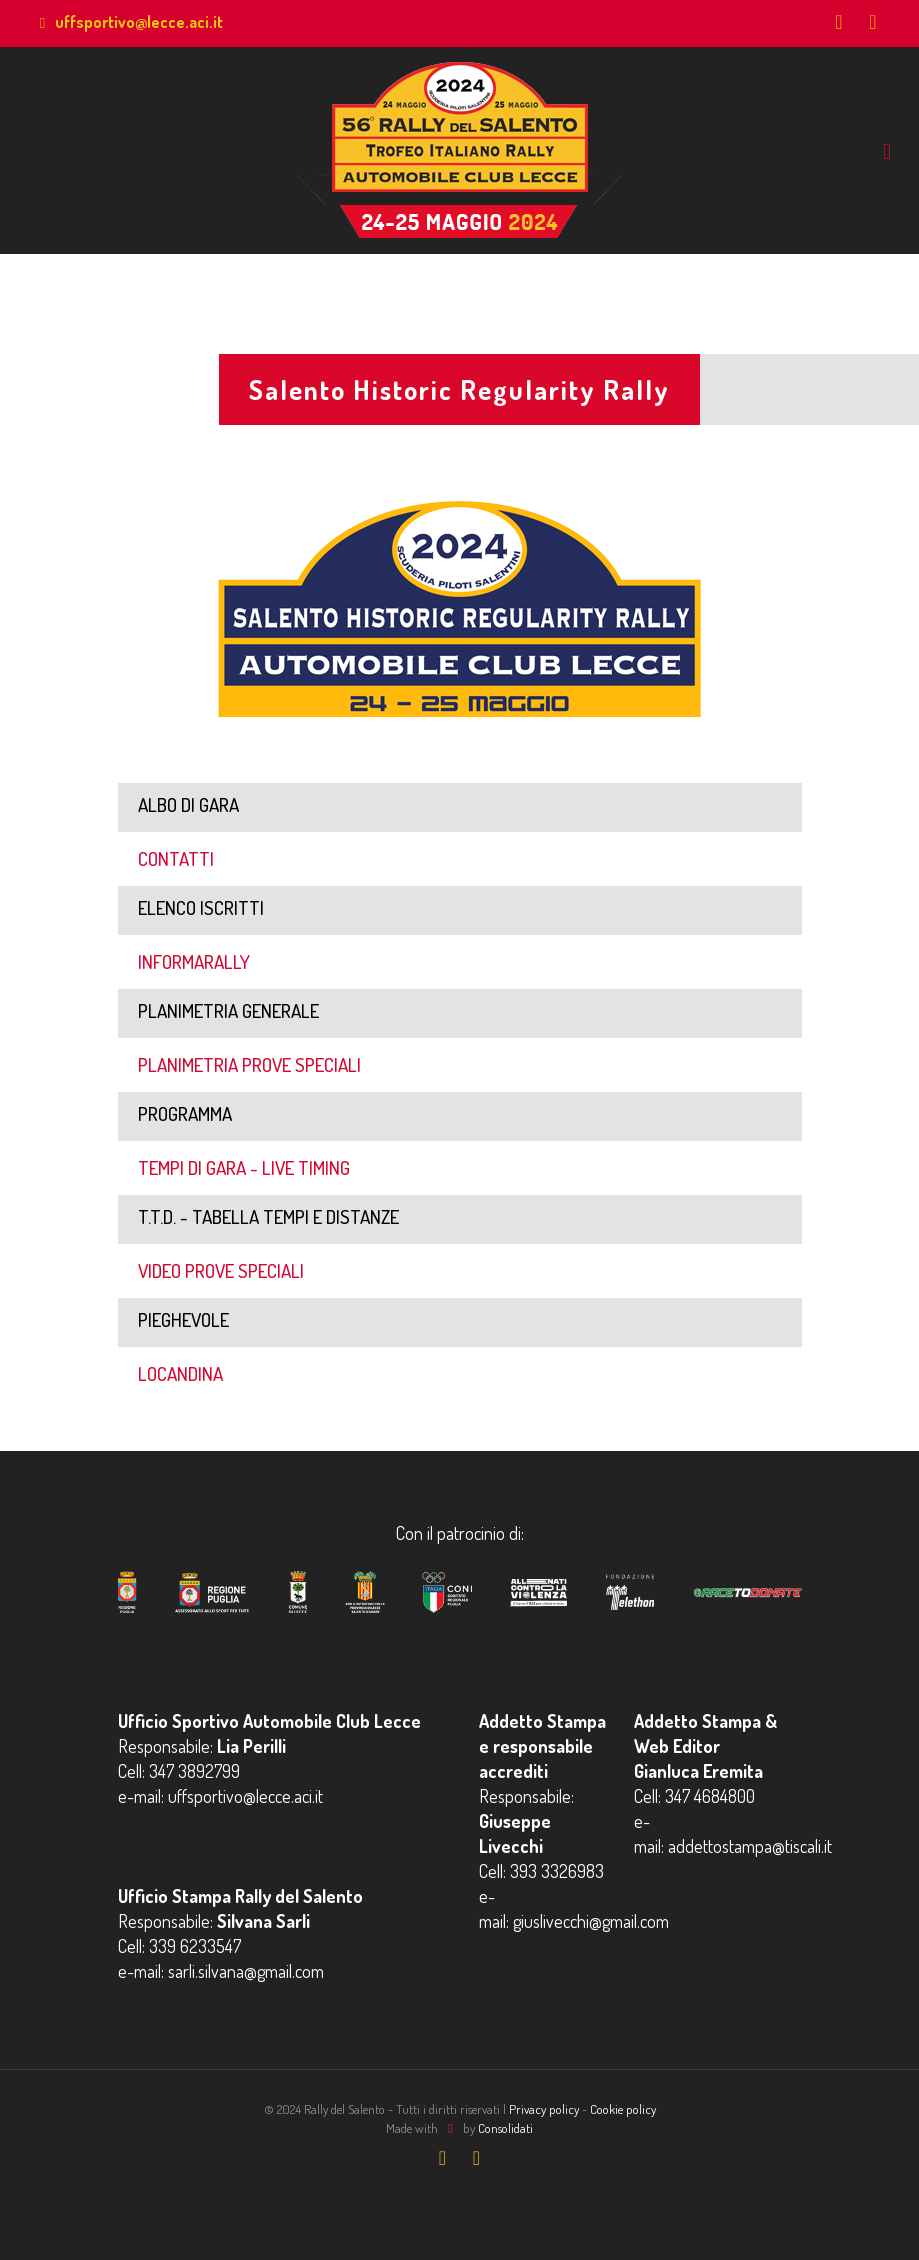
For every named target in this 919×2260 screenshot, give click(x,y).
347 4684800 (710, 1796)
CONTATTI (176, 858)
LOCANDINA (180, 1373)
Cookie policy (623, 2109)
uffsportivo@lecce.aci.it (139, 22)
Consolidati (505, 2128)
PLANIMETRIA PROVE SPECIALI (249, 1064)
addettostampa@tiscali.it (750, 1846)
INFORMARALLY (194, 961)
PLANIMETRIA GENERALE (228, 1010)
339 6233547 (195, 1946)
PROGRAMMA (185, 1113)
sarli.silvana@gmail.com (246, 1971)
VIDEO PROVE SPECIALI (221, 1270)
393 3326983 (557, 1871)
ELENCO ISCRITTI (201, 907)
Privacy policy (544, 2109)
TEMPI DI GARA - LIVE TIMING (244, 1167)
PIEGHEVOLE (183, 1319)
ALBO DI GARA (188, 804)
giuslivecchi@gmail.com (591, 1921)
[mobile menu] (887, 150)
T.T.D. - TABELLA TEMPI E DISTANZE (268, 1216)
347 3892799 (194, 1771)
